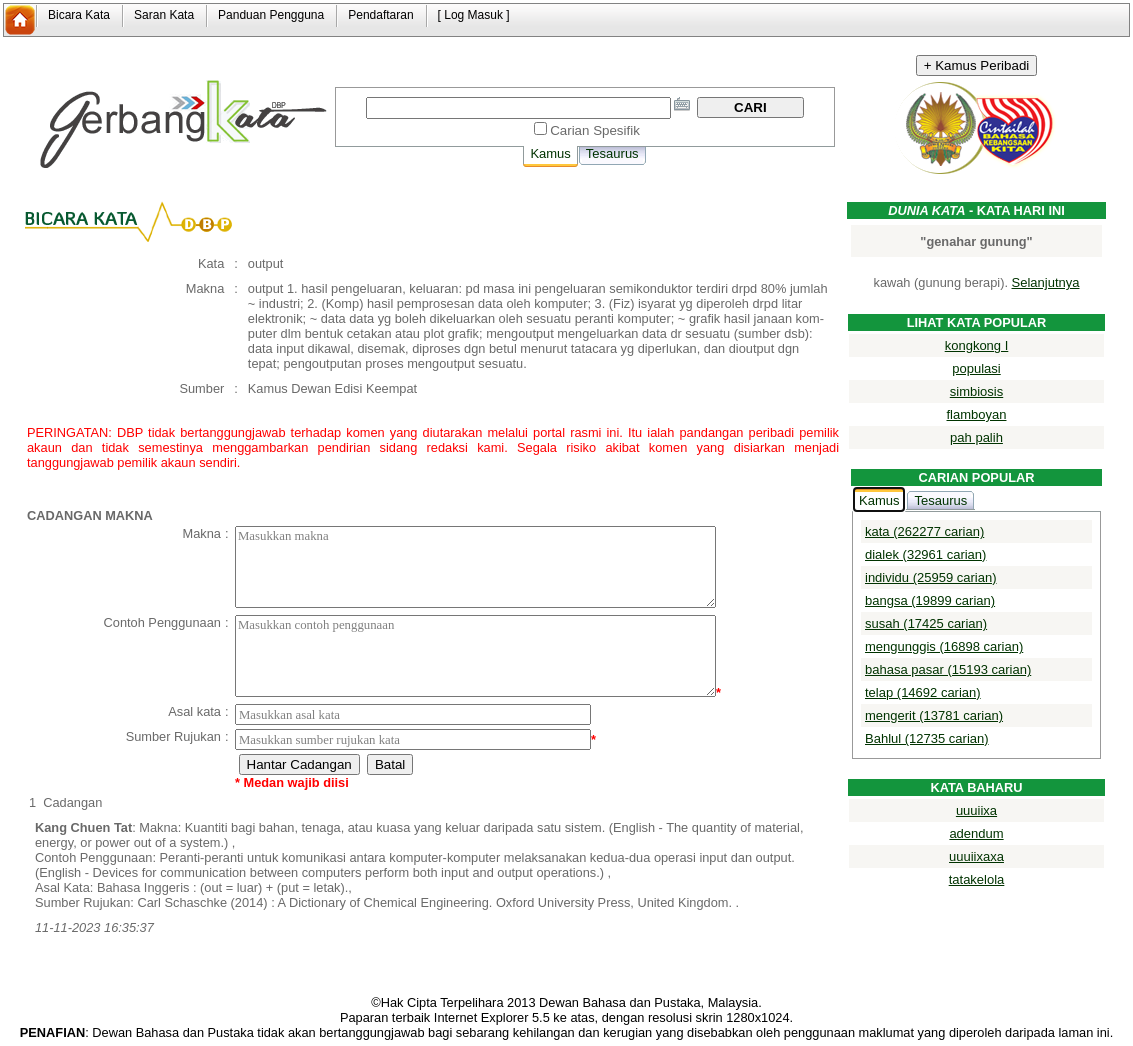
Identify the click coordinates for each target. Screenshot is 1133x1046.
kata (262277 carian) (924, 531)
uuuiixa (976, 810)
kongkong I (977, 345)
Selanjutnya (1046, 282)
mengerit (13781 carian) (934, 715)
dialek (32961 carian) (925, 554)
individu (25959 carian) (931, 577)
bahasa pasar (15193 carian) (948, 669)
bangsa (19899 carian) (930, 600)
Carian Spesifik (595, 130)
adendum (976, 833)
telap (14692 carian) (923, 692)
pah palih (976, 437)
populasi (976, 368)
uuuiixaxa (976, 856)
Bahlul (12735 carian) (927, 738)
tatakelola (977, 879)
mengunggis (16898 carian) (944, 646)
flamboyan (977, 414)
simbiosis (976, 391)
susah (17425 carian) (926, 623)
